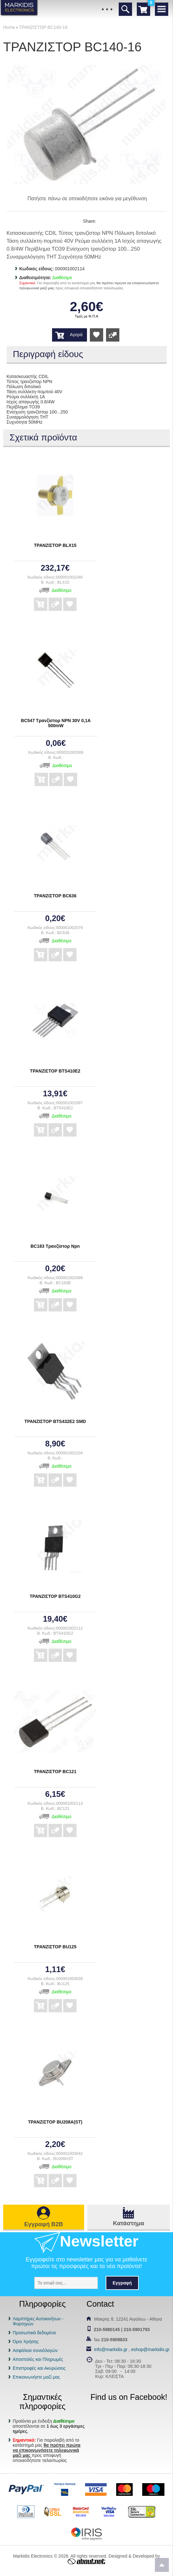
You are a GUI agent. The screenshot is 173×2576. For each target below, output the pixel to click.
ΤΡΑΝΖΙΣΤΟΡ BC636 (55, 895)
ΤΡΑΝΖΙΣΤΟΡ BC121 (55, 1771)
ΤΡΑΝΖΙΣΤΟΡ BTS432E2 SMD (55, 1421)
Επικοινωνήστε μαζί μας (36, 2377)
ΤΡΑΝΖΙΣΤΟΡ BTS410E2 (55, 1070)
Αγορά (76, 334)
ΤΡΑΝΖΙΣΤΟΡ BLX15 (55, 545)
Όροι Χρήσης (26, 2341)
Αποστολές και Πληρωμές (38, 2359)
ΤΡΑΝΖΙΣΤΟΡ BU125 (55, 1946)
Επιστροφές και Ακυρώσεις (39, 2368)
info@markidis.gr (110, 2349)
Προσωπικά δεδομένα (34, 2332)
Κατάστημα (128, 2223)
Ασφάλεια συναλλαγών (35, 2350)
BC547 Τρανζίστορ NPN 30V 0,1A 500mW (56, 723)
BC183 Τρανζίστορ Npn (55, 1246)
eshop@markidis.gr (150, 2349)
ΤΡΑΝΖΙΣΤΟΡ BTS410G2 (55, 1596)
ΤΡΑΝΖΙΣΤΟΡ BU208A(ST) (55, 2121)
